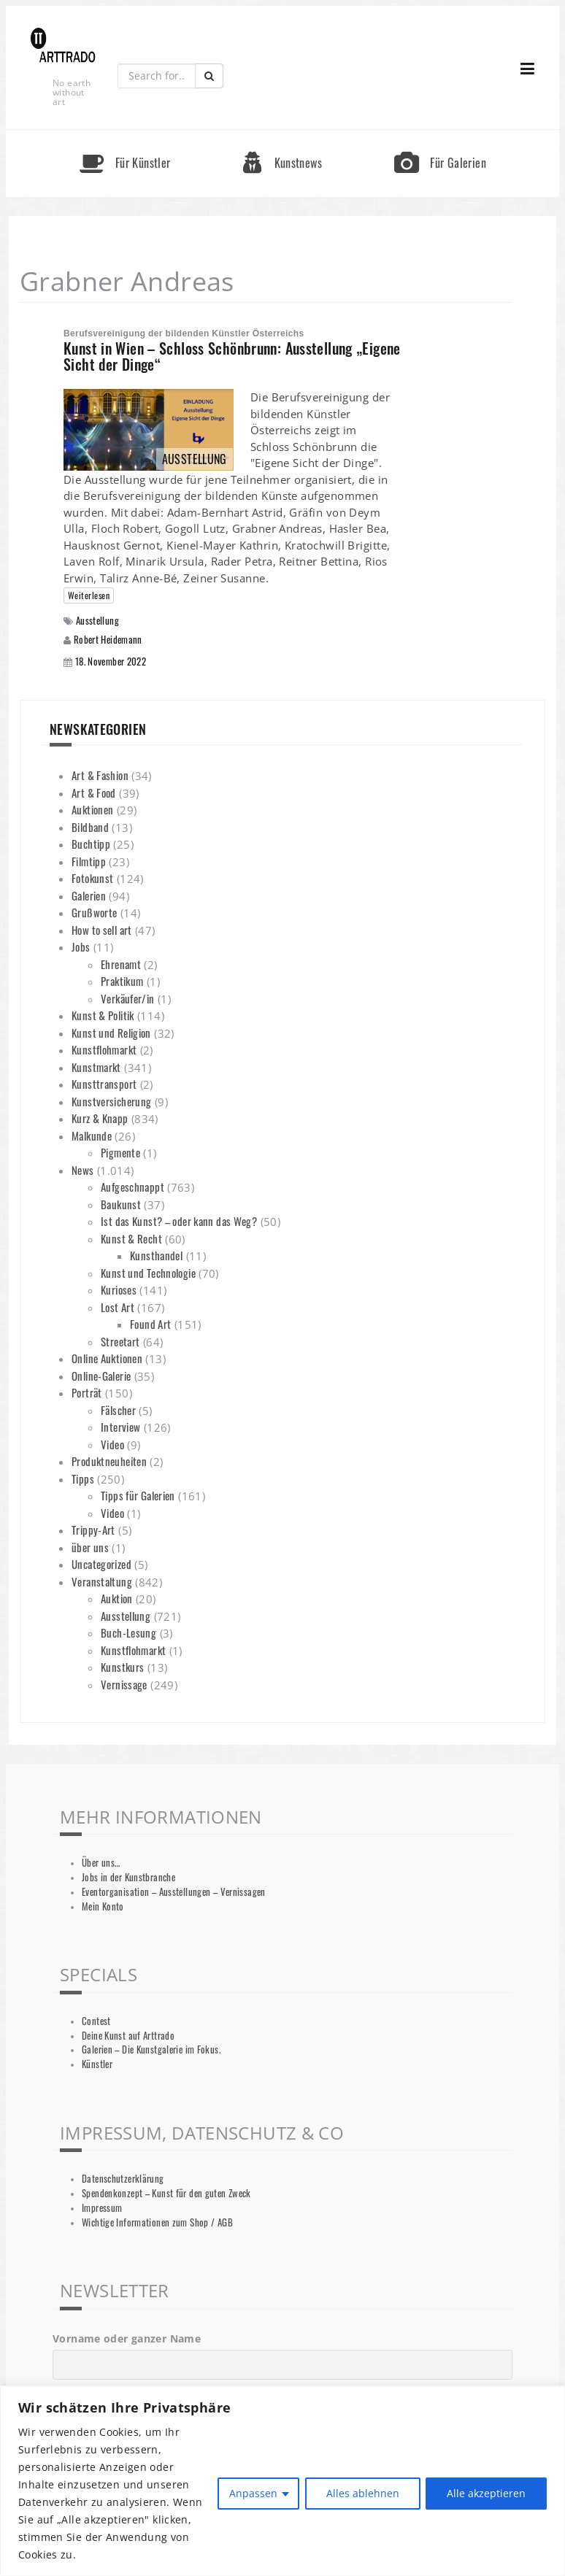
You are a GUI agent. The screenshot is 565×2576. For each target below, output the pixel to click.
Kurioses (119, 1289)
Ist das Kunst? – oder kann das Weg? (179, 1221)
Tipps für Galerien (138, 1495)
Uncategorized (101, 1564)
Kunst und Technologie (148, 1273)
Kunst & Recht (131, 1238)
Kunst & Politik (103, 1015)
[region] (282, 2481)
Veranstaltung (102, 1581)
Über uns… (101, 1863)
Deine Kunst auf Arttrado (128, 2036)
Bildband (90, 827)
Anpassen (252, 2493)
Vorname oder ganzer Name (127, 2338)
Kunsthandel (156, 1255)
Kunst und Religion (111, 1033)
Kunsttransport (104, 1084)
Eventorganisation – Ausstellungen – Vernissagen (174, 1892)
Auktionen (92, 809)
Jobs (81, 946)
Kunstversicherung (111, 1101)
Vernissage (124, 1684)
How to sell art (102, 930)
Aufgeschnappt (132, 1187)
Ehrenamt (121, 964)
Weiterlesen (88, 595)
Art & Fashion (100, 775)
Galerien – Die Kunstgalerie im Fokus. (151, 2049)
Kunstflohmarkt (104, 1049)
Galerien (89, 895)
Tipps (83, 1478)
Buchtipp (91, 844)
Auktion (117, 1598)
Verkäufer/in (128, 998)
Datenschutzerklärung (123, 2179)
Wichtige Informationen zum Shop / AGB (157, 2222)
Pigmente (120, 1152)
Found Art (150, 1324)
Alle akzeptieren (486, 2493)
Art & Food (94, 792)
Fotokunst (92, 878)
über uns (90, 1547)
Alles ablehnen (362, 2493)
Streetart (120, 1341)
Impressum (102, 2208)
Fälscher (118, 1410)
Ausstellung (97, 621)
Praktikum (122, 981)
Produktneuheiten (109, 1461)
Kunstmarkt (96, 1067)
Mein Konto (103, 1906)
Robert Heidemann (108, 639)
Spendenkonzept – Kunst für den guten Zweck (166, 2193)
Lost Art (117, 1307)
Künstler (97, 2064)
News (83, 1170)
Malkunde (92, 1135)
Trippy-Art (93, 1530)
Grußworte (94, 912)
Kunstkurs (122, 1667)
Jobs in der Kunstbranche (128, 1877)
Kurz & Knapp (100, 1118)
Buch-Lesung (128, 1632)
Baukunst (121, 1204)
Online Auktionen (107, 1358)
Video (112, 1444)
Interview (120, 1427)
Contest (96, 2021)
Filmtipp (89, 861)
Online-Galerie (101, 1376)
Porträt (87, 1392)
